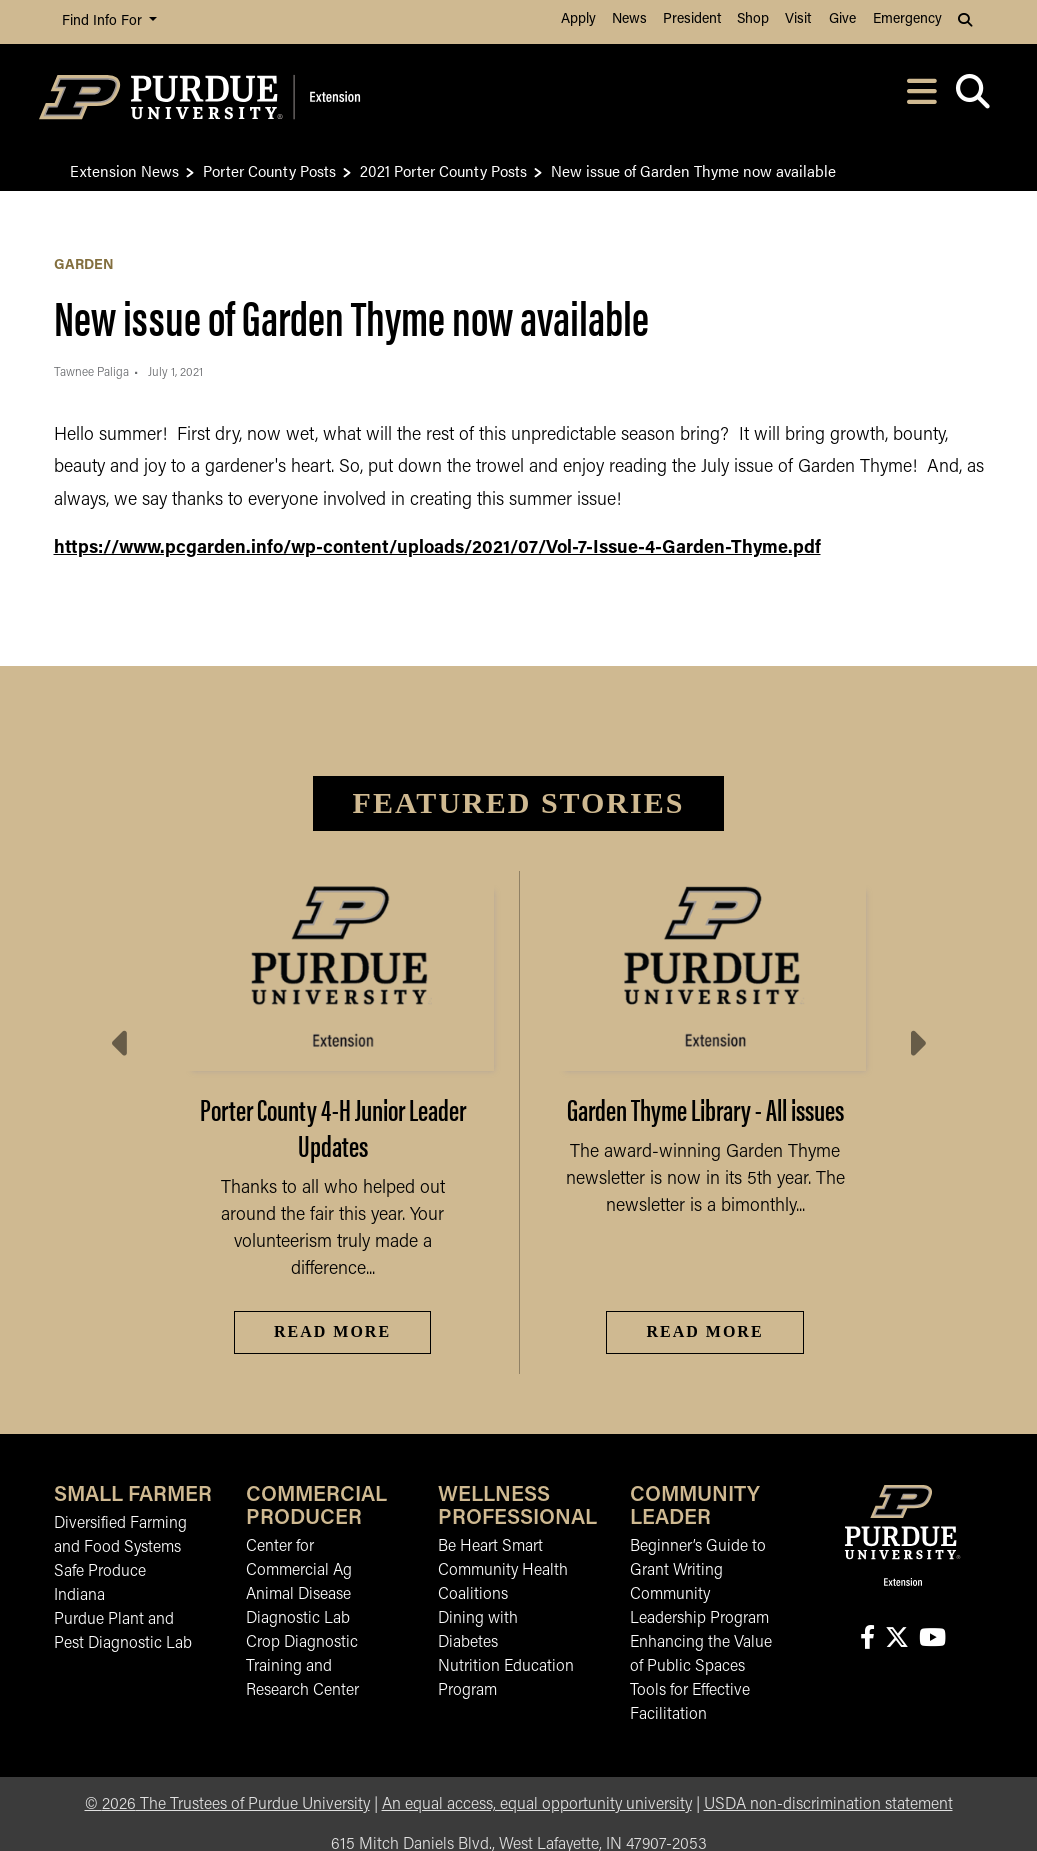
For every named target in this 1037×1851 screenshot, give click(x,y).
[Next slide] (916, 1044)
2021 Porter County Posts (443, 170)
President (692, 19)
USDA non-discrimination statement (828, 1805)
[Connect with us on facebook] (867, 1639)
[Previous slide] (122, 1044)
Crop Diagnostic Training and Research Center (302, 1667)
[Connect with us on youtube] (932, 1639)
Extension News (124, 170)
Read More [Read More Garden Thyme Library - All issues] (704, 1331)
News (629, 19)
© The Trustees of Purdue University (227, 1805)
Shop (753, 19)
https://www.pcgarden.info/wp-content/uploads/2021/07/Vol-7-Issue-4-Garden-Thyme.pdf (437, 548)
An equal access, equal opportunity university (537, 1805)
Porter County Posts (269, 170)
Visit (798, 19)
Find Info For (104, 21)
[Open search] (973, 97)
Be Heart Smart (490, 1547)
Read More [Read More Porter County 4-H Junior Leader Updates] (332, 1331)
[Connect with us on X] (896, 1639)
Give (842, 19)
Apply (578, 19)
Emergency (907, 19)
